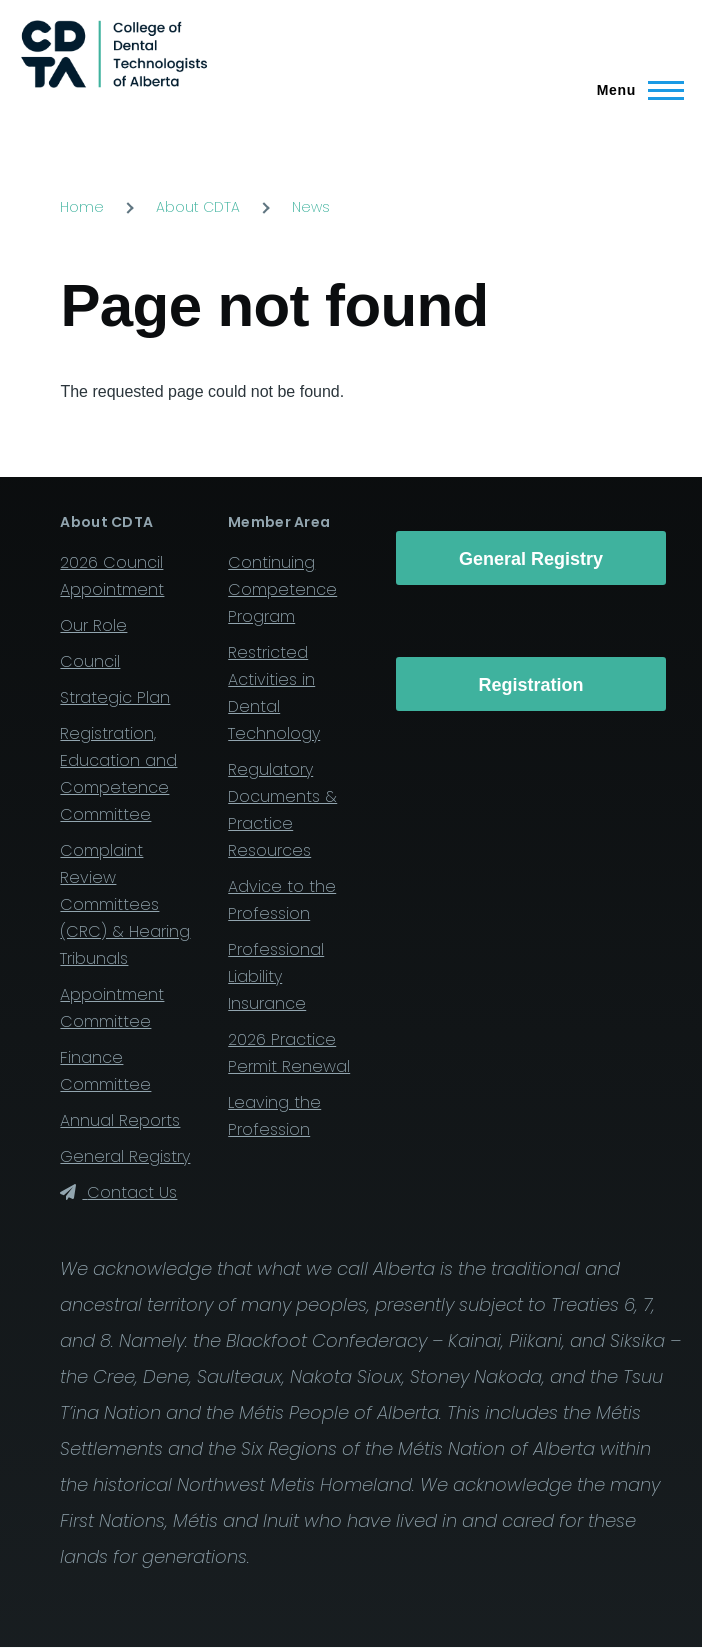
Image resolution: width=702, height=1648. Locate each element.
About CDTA (198, 207)
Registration (531, 685)
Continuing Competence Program (282, 589)
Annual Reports (120, 1120)
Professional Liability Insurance (276, 976)
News (311, 207)
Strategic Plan (115, 697)
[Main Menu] (634, 90)
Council (90, 661)
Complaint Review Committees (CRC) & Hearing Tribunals (125, 904)
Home (82, 207)
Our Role (93, 625)
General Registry (125, 1156)
